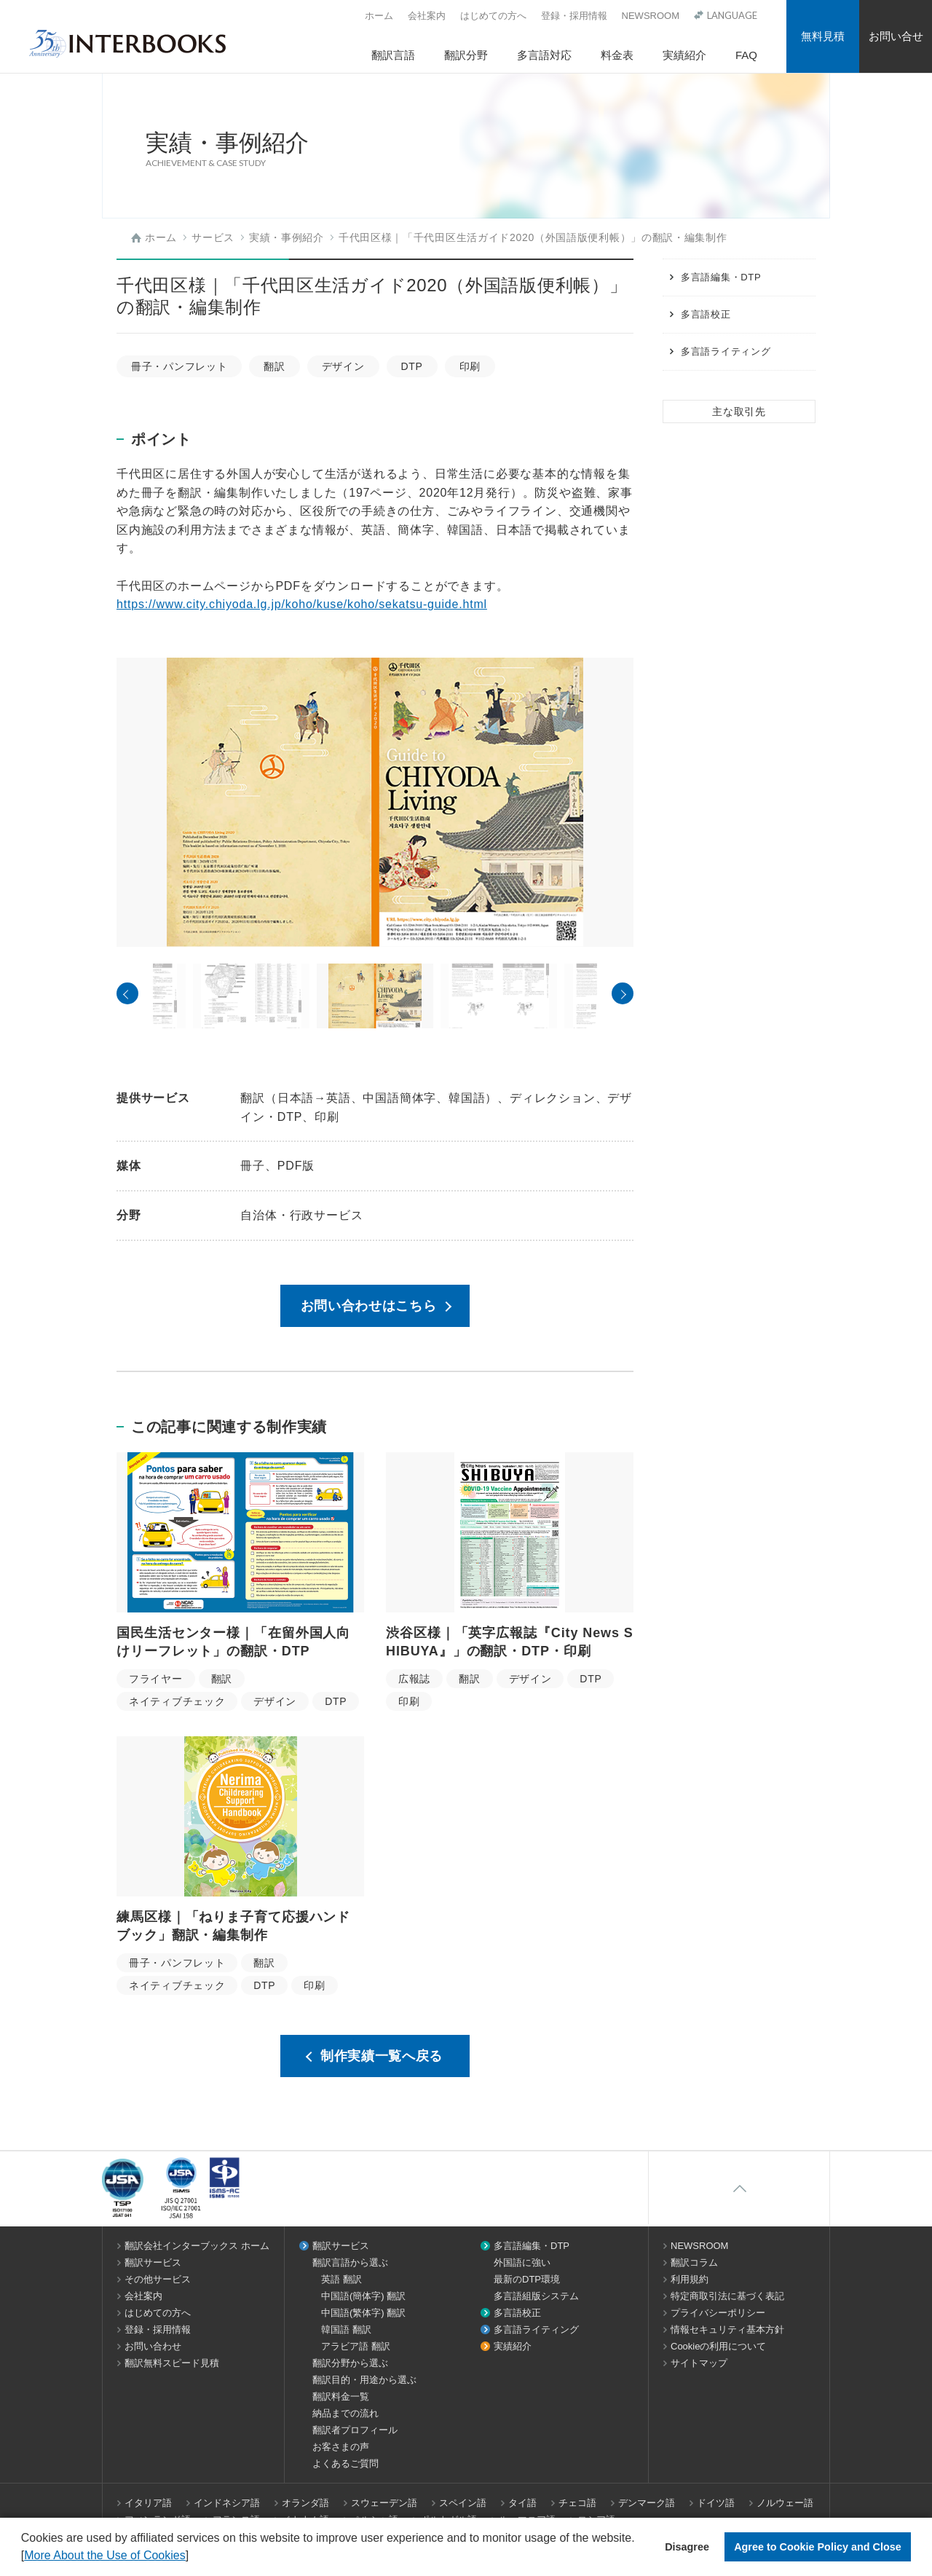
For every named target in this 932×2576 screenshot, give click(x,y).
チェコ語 (577, 2502)
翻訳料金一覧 (340, 2396)
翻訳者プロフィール (355, 2430)
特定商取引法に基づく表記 (727, 2296)
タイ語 (522, 2502)
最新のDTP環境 (527, 2279)
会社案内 (427, 15)
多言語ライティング (725, 351)
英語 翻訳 (341, 2279)
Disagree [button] (687, 2547)
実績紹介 (684, 55)
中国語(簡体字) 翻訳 (363, 2296)
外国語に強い (522, 2262)
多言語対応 (544, 55)
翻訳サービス (153, 2262)
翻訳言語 (393, 55)
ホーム (379, 15)
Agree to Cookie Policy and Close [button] (817, 2547)
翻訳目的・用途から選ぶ (364, 2379)
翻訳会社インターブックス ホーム (197, 2245)
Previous (127, 993)
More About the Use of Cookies (104, 2555)
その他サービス (158, 2279)
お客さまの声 (340, 2446)
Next (622, 993)
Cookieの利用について (718, 2346)
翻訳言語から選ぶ (350, 2262)
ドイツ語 (716, 2502)
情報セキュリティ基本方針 (727, 2329)
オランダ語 (305, 2502)
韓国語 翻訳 (346, 2329)
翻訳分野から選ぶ (350, 2363)
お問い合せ (896, 36)
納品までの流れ (345, 2413)
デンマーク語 (646, 2502)
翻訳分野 (466, 55)
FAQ (746, 55)
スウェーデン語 (384, 2502)
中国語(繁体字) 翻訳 (363, 2312)
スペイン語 (462, 2502)
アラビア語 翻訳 (355, 2346)
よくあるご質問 (345, 2463)
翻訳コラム (694, 2262)
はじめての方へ (493, 15)
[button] (194, 2557)
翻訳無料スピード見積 (172, 2363)
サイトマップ (699, 2363)
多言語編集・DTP (721, 277)
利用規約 (689, 2279)
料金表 (617, 55)
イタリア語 (148, 2502)
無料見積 (823, 36)
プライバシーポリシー (718, 2312)
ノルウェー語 (785, 2502)
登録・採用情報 (574, 15)
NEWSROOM (650, 15)
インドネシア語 (227, 2502)
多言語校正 (706, 314)
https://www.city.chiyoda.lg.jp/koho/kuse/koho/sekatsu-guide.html (301, 604)
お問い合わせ (153, 2346)
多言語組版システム (536, 2296)
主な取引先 (739, 411)
